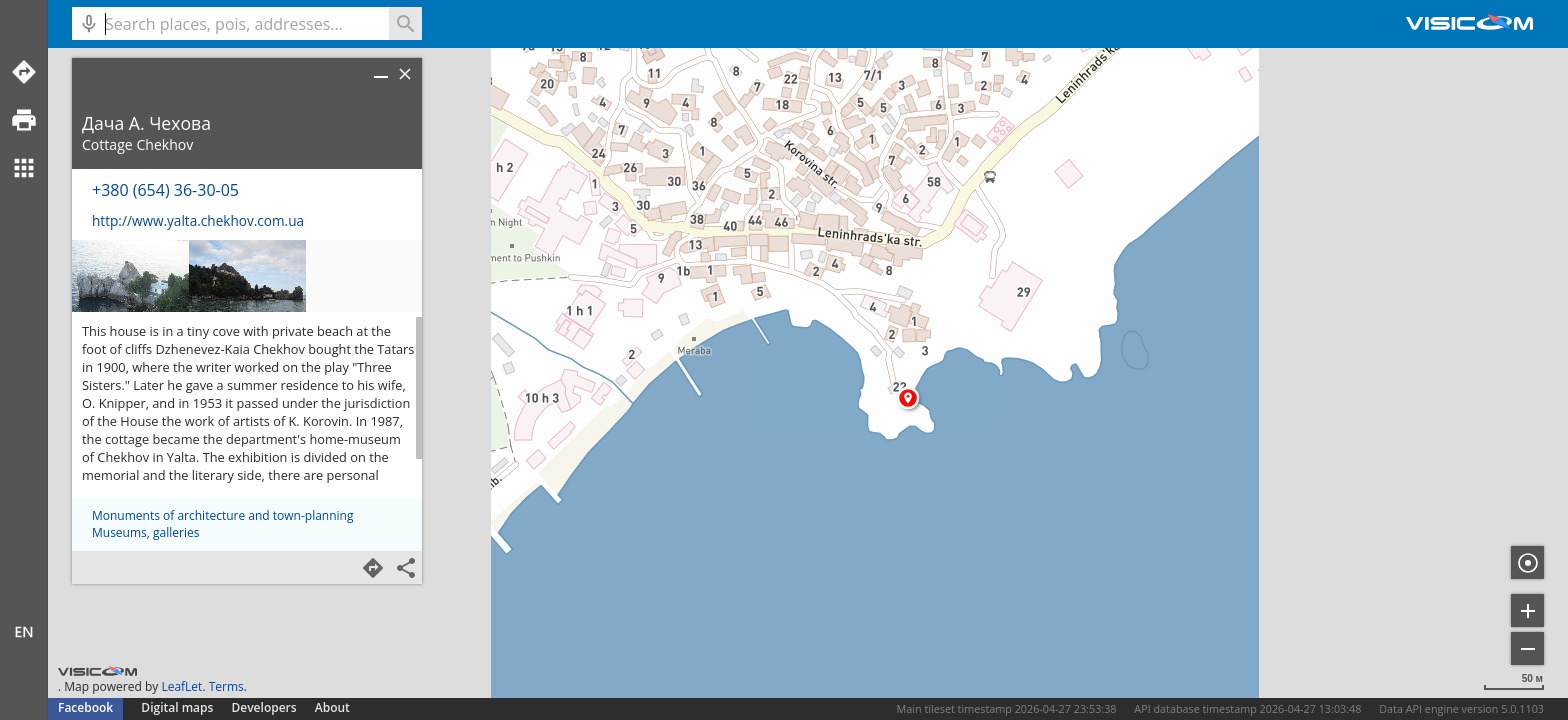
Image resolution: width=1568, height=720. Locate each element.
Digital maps (178, 707)
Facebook (85, 707)
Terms (226, 686)
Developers (264, 707)
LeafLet (181, 686)
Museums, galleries (145, 532)
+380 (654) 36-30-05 (165, 190)
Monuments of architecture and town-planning (222, 515)
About (332, 707)
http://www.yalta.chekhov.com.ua (198, 220)
